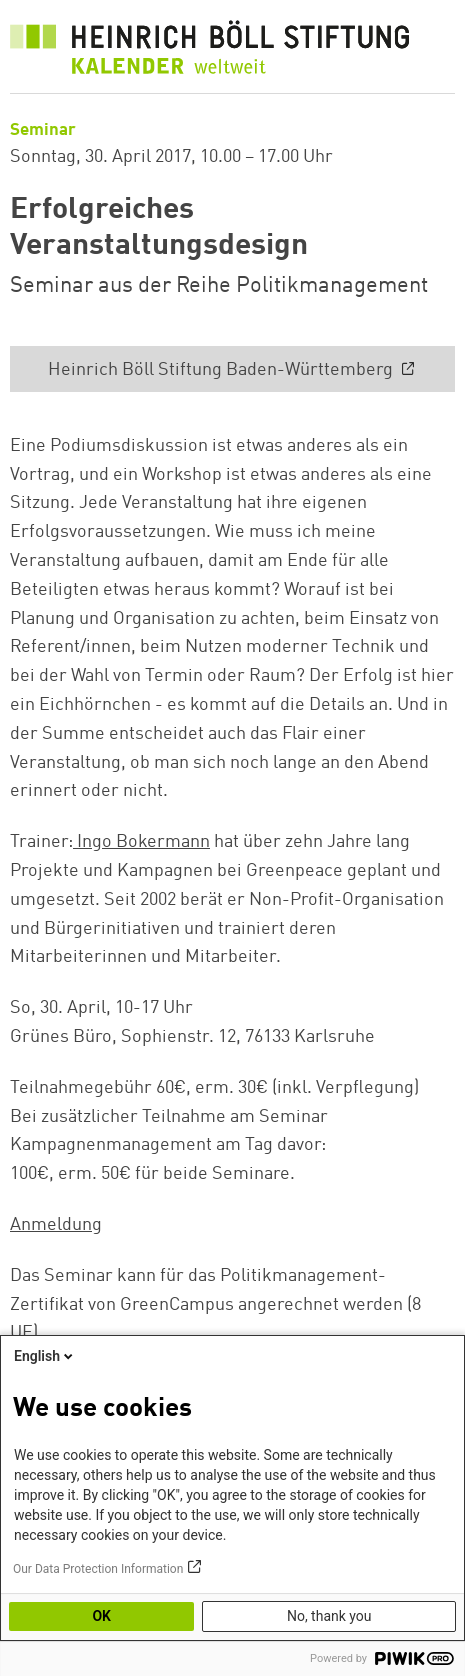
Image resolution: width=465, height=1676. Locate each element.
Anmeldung (56, 1225)
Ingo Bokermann (141, 842)
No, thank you (329, 1616)
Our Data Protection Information (98, 1569)
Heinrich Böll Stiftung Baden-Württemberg (222, 370)
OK (101, 1616)
